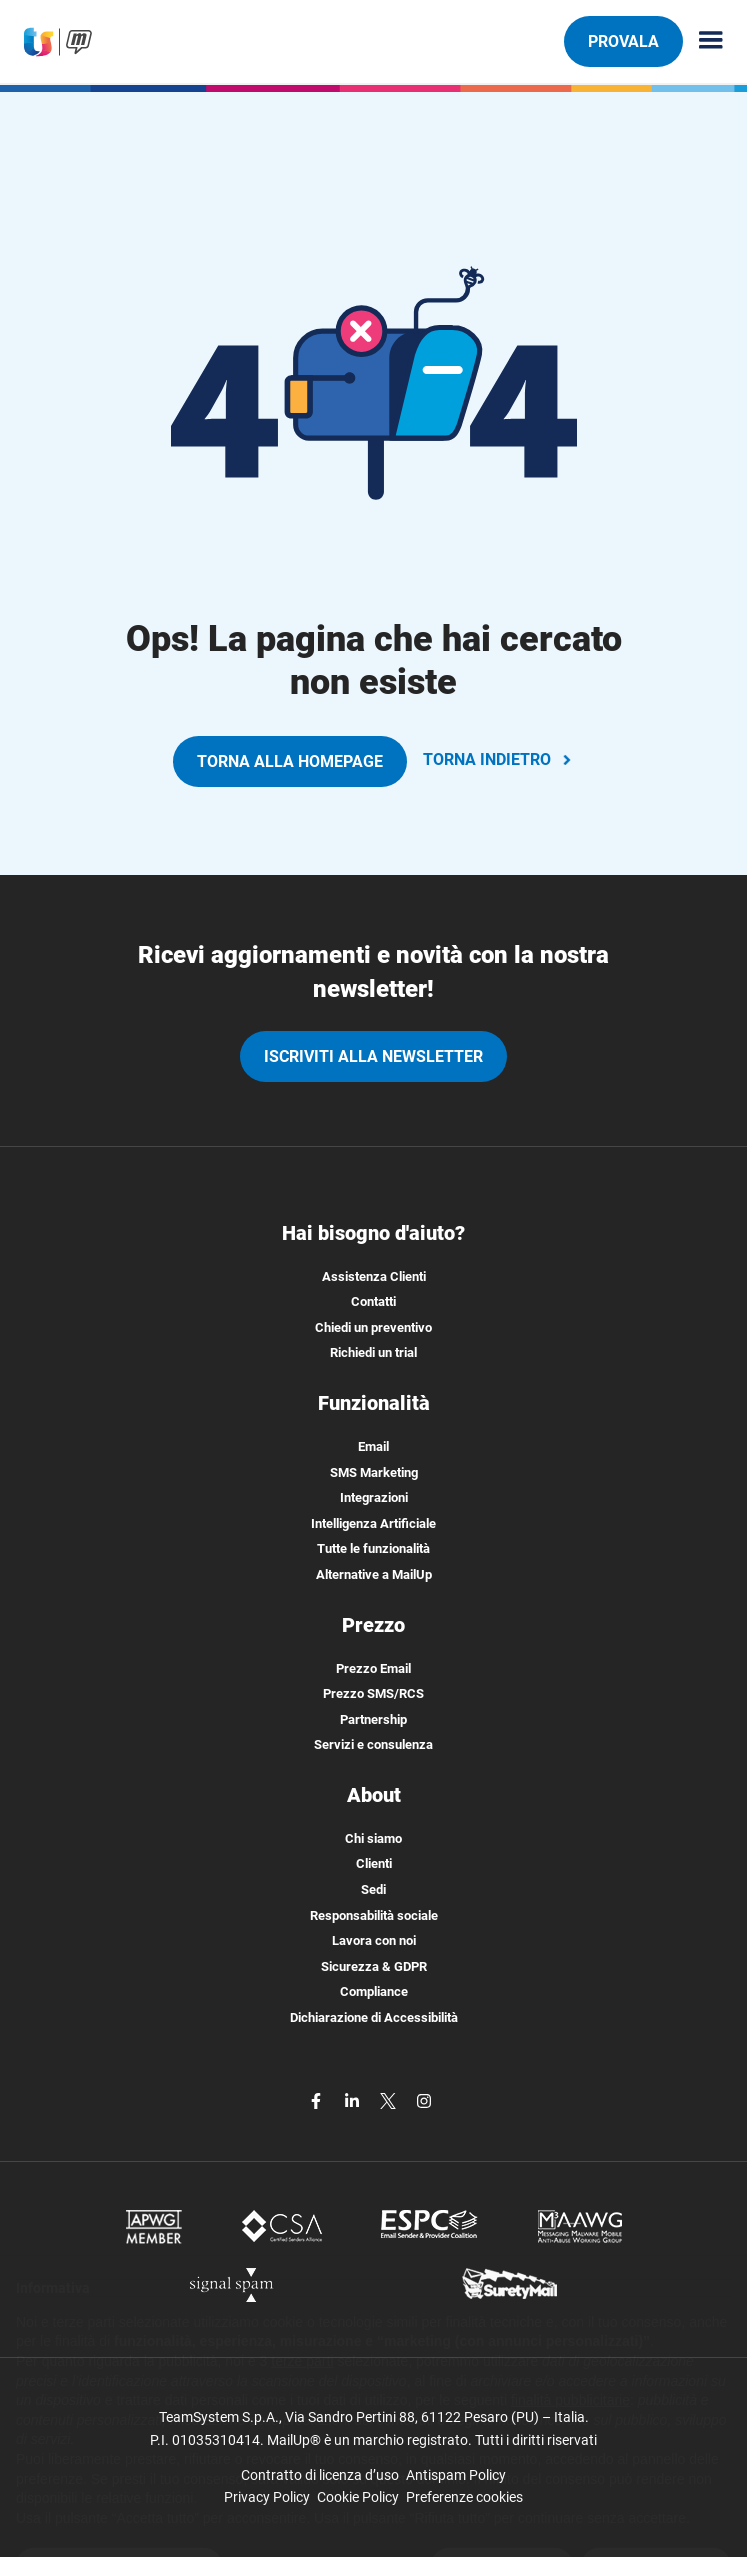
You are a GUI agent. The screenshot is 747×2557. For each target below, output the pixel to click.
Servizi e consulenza (373, 1744)
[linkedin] (354, 2100)
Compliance (374, 1991)
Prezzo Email (373, 1668)
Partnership (373, 1719)
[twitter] (390, 2100)
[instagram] (424, 2100)
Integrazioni (374, 1497)
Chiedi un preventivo (373, 1327)
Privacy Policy (267, 2497)
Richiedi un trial (373, 1352)
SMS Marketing (374, 1472)
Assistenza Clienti (374, 1276)
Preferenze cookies (464, 2497)
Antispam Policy (456, 2475)
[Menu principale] (703, 41)
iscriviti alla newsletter (373, 1056)
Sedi (373, 1889)
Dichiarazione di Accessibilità (374, 2017)
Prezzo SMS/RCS (373, 1693)
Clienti (374, 1863)
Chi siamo (373, 1838)
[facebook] (318, 2100)
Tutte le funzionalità (373, 1548)
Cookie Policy (358, 2497)
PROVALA (623, 41)
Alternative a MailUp (374, 1574)
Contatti (373, 1301)
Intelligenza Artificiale (373, 1523)
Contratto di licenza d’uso (320, 2475)
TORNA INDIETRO (499, 759)
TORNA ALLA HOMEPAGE (290, 761)
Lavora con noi (374, 1940)
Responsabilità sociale (374, 1915)
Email (373, 1446)
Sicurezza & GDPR (374, 1966)
